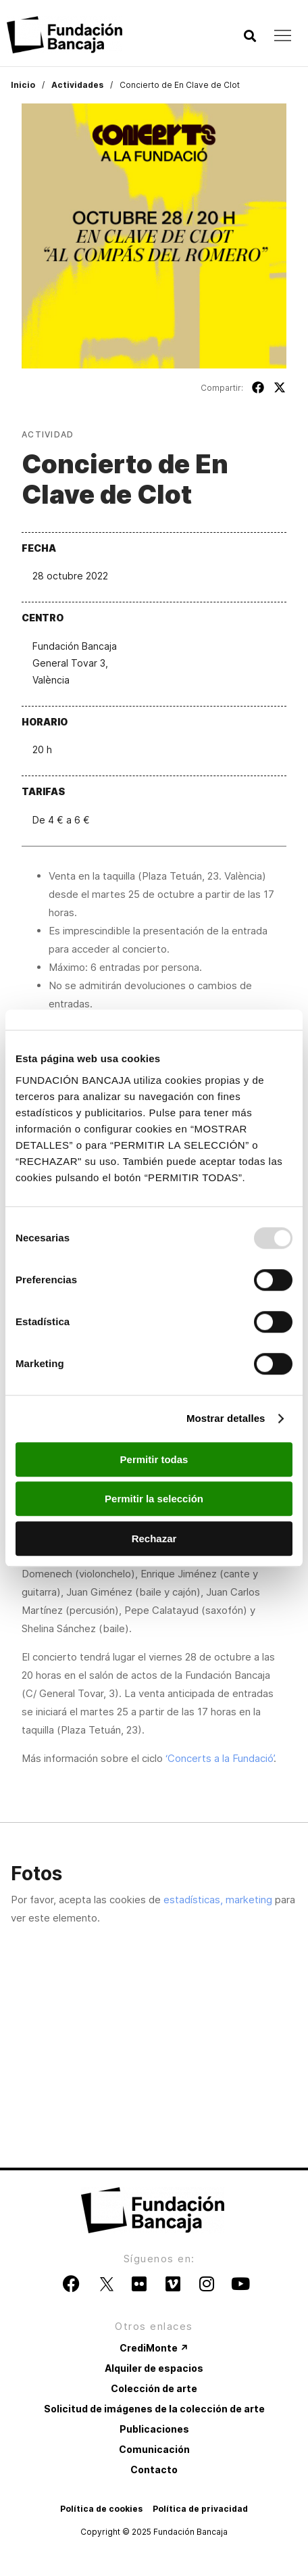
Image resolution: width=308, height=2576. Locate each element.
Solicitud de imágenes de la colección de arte (154, 2408)
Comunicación (154, 2449)
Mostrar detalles (225, 1418)
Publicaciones (154, 2429)
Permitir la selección (154, 1498)
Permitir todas (154, 1459)
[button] (249, 36)
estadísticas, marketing (217, 1899)
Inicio (23, 85)
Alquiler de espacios (154, 2368)
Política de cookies (101, 2509)
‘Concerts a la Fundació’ (219, 1758)
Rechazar (154, 1538)
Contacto (154, 2469)
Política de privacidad (200, 2509)
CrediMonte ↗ (154, 2348)
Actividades (77, 85)
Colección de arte (154, 2388)
